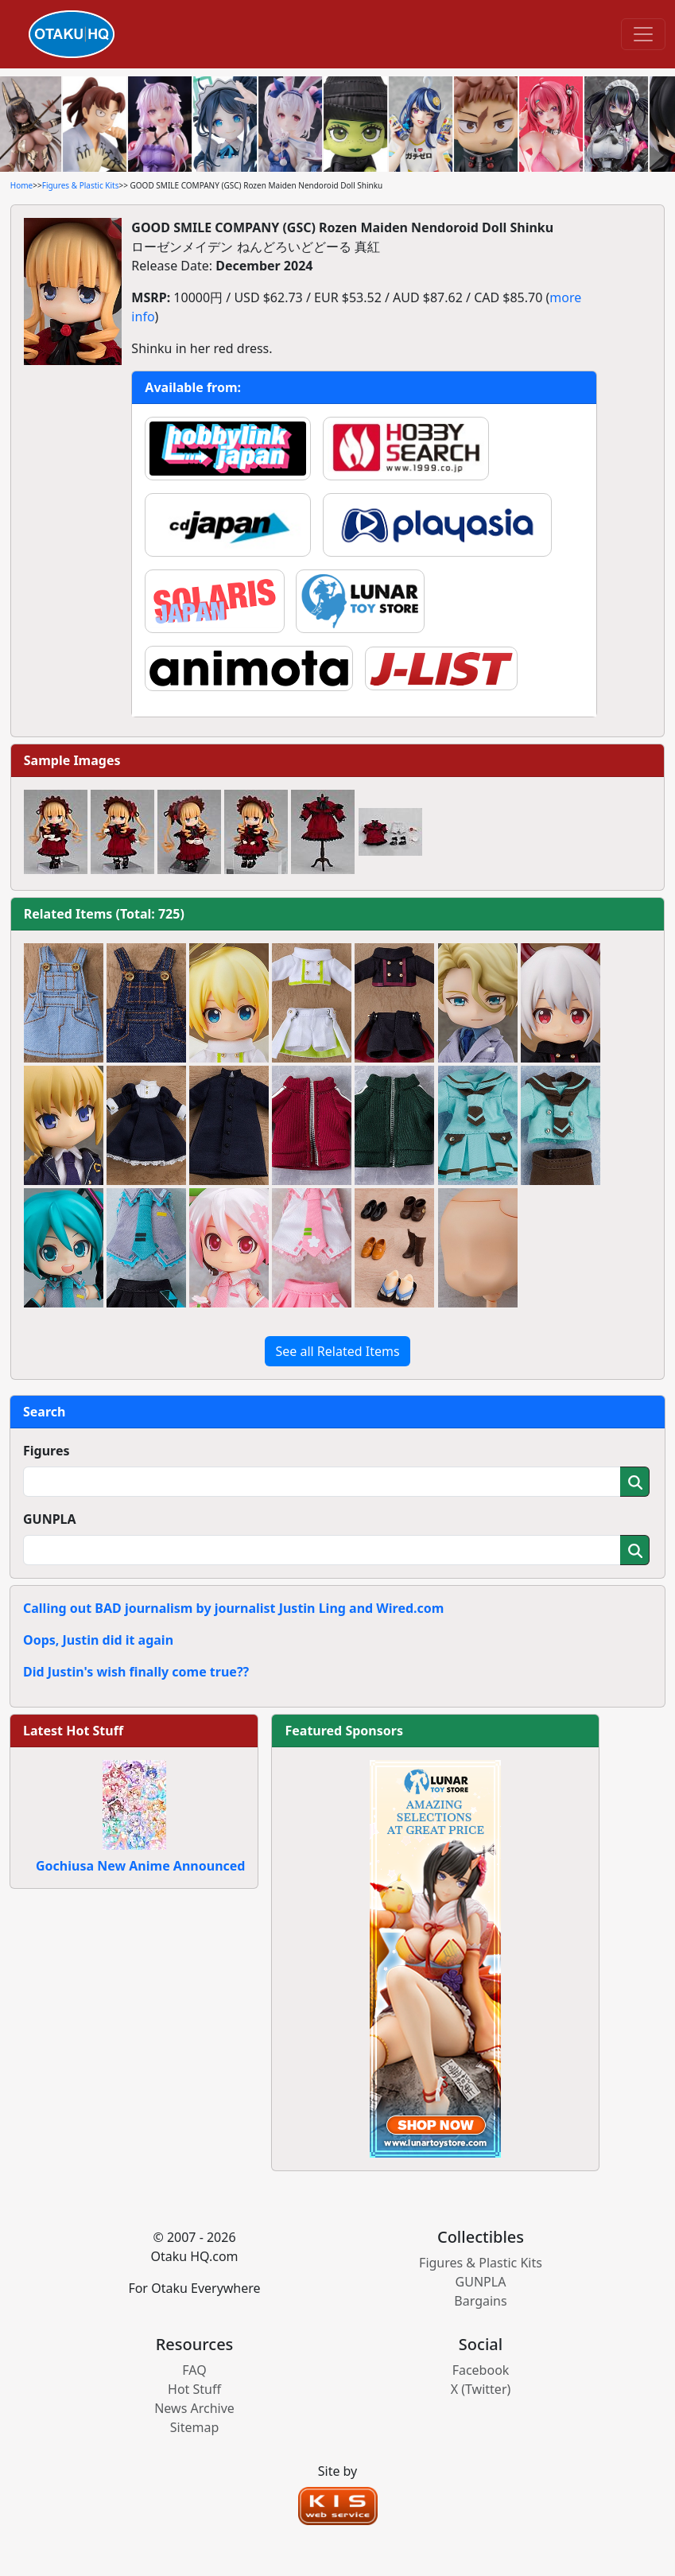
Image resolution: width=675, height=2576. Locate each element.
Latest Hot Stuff (73, 1730)
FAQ (194, 2370)
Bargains (480, 2301)
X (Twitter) (481, 2389)
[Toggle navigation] (643, 34)
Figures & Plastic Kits (80, 185)
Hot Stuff (194, 2389)
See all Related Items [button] (337, 1351)
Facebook (481, 2370)
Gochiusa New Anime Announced (140, 1866)
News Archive (194, 2408)
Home (21, 185)
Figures (46, 1450)
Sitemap (194, 2427)
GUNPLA (49, 1519)
